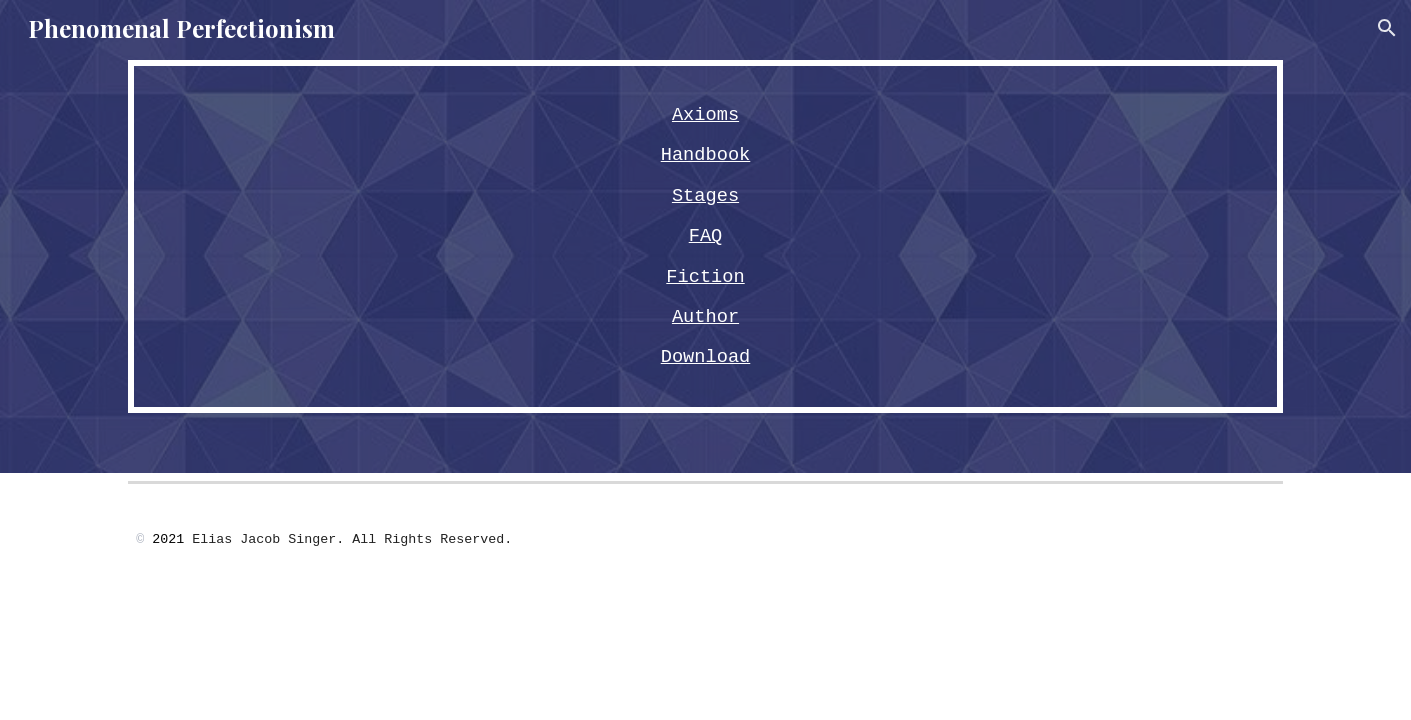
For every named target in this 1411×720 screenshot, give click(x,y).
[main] (705, 236)
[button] (1387, 28)
